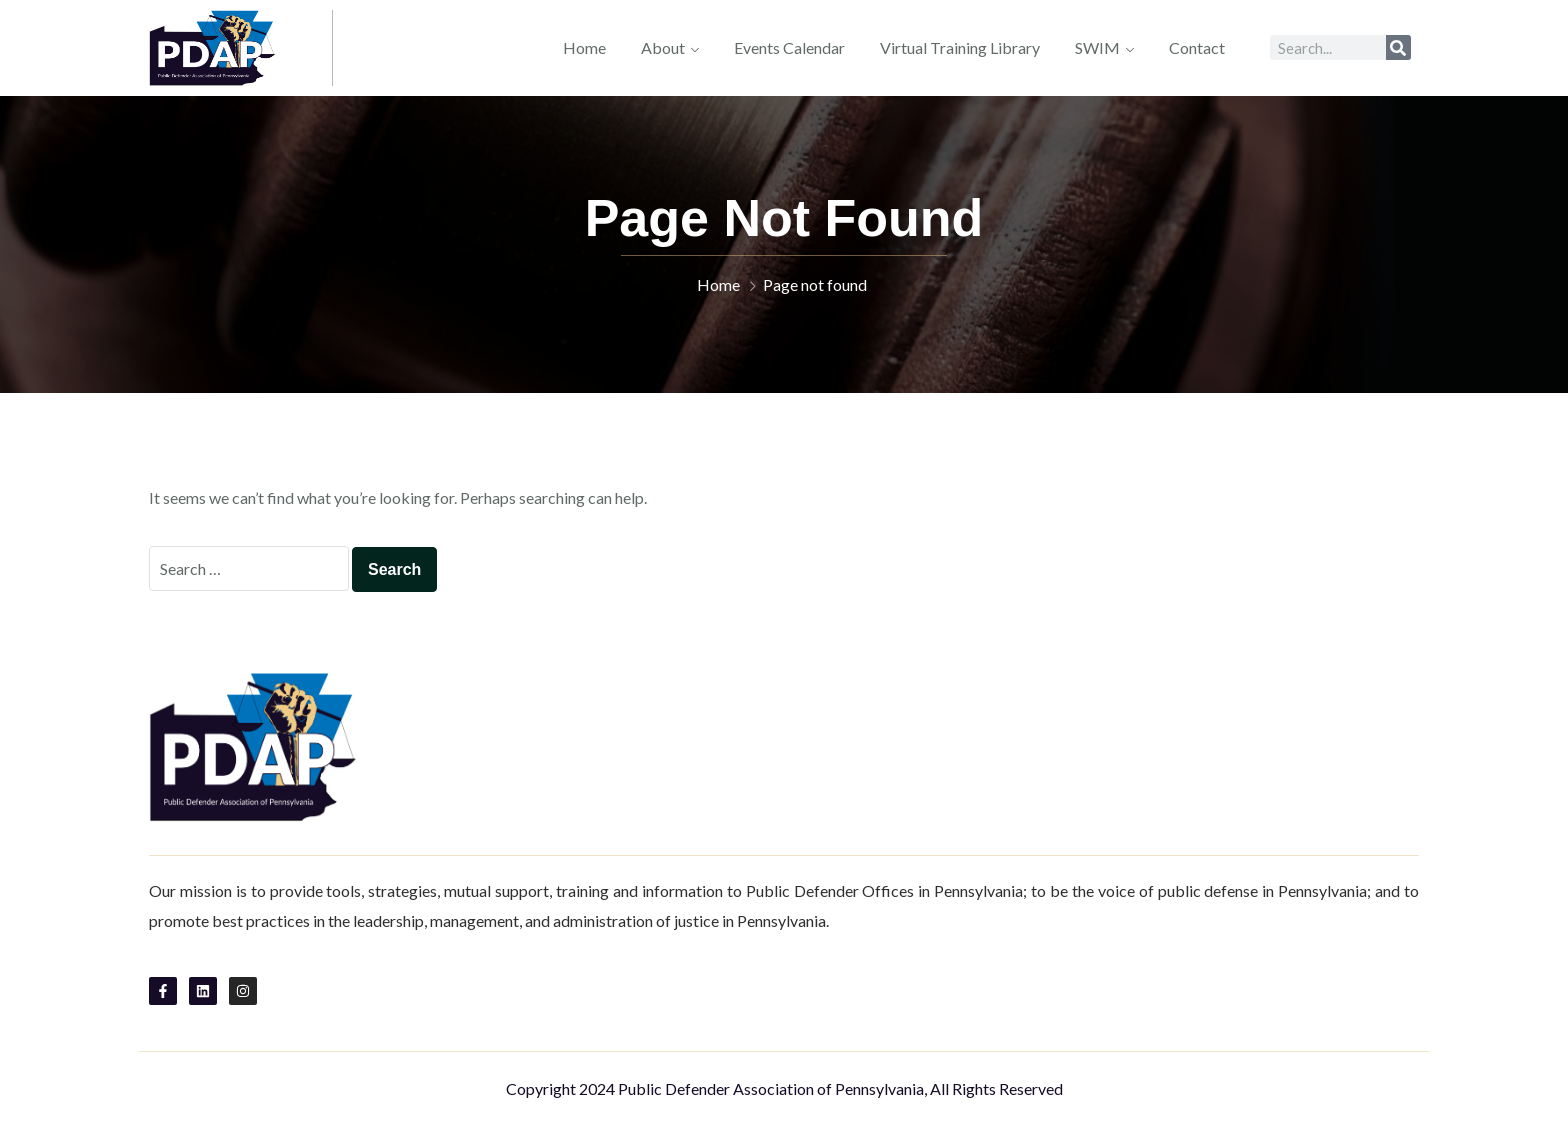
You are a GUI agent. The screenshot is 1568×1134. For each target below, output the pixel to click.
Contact (1197, 47)
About (663, 47)
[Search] (1398, 47)
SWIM (1097, 47)
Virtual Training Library (960, 47)
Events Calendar (789, 47)
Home (584, 47)
